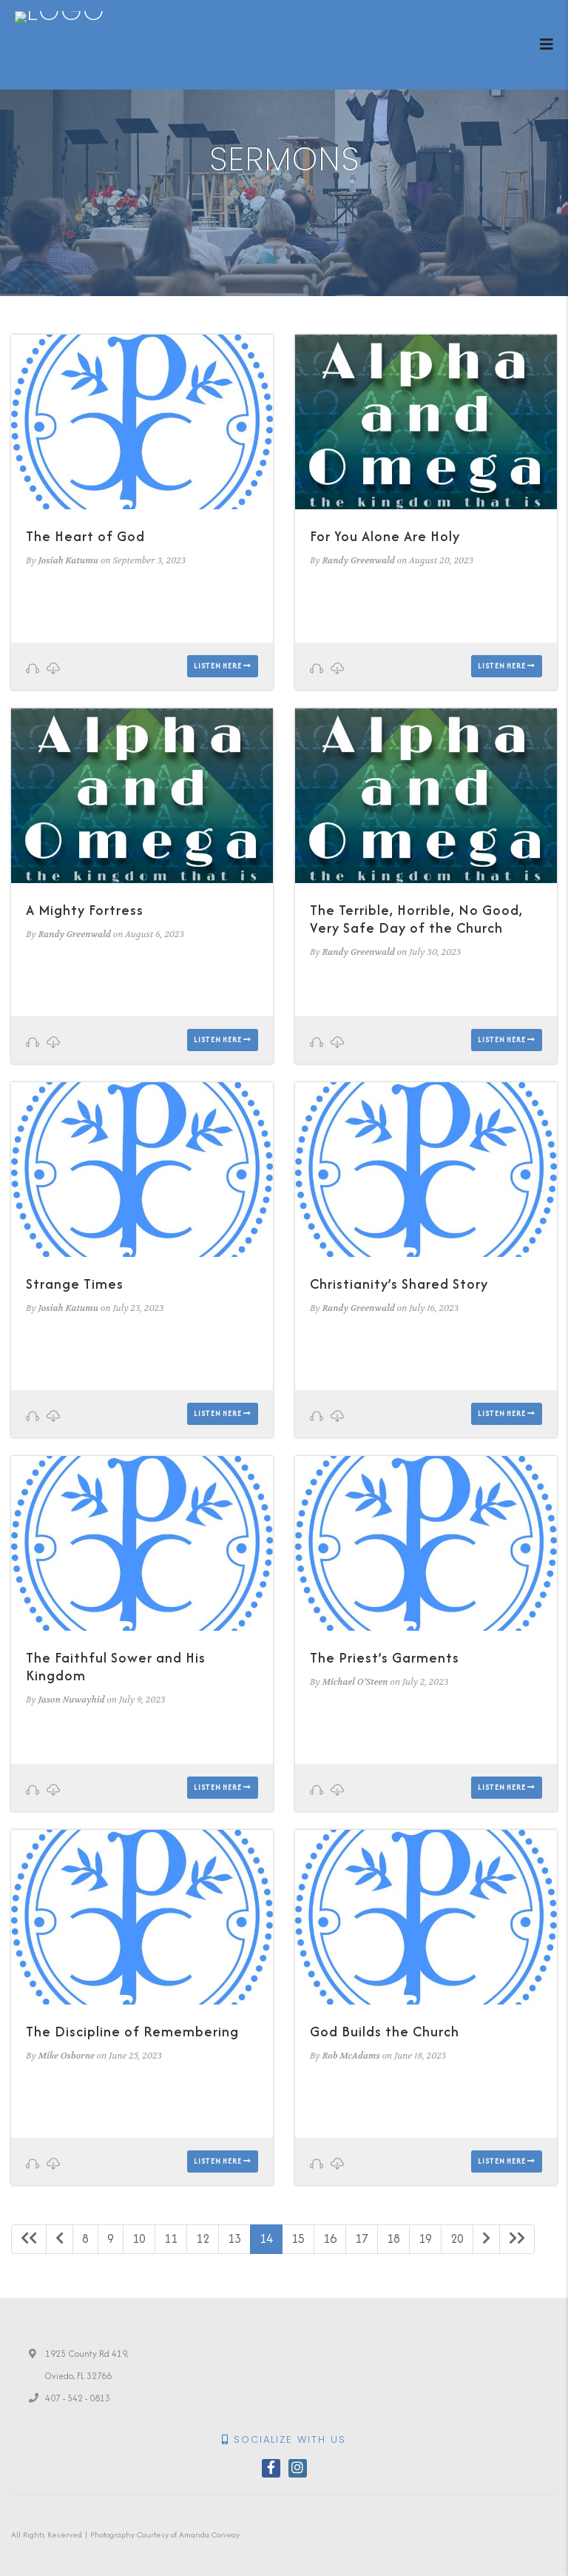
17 (361, 2238)
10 (139, 2238)
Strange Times (75, 1284)
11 (171, 2238)
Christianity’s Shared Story (399, 1284)
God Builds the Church (384, 2032)
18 (393, 2238)
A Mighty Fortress (84, 910)
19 (425, 2238)
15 (298, 2238)
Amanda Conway (209, 2534)
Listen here (222, 665)
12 (202, 2238)
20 (457, 2238)
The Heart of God (85, 536)
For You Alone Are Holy (385, 536)
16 (330, 2238)
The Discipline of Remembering (132, 2032)
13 (234, 2238)
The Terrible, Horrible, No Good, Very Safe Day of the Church (416, 919)
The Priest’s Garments (384, 1658)
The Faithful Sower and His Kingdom (116, 1667)
